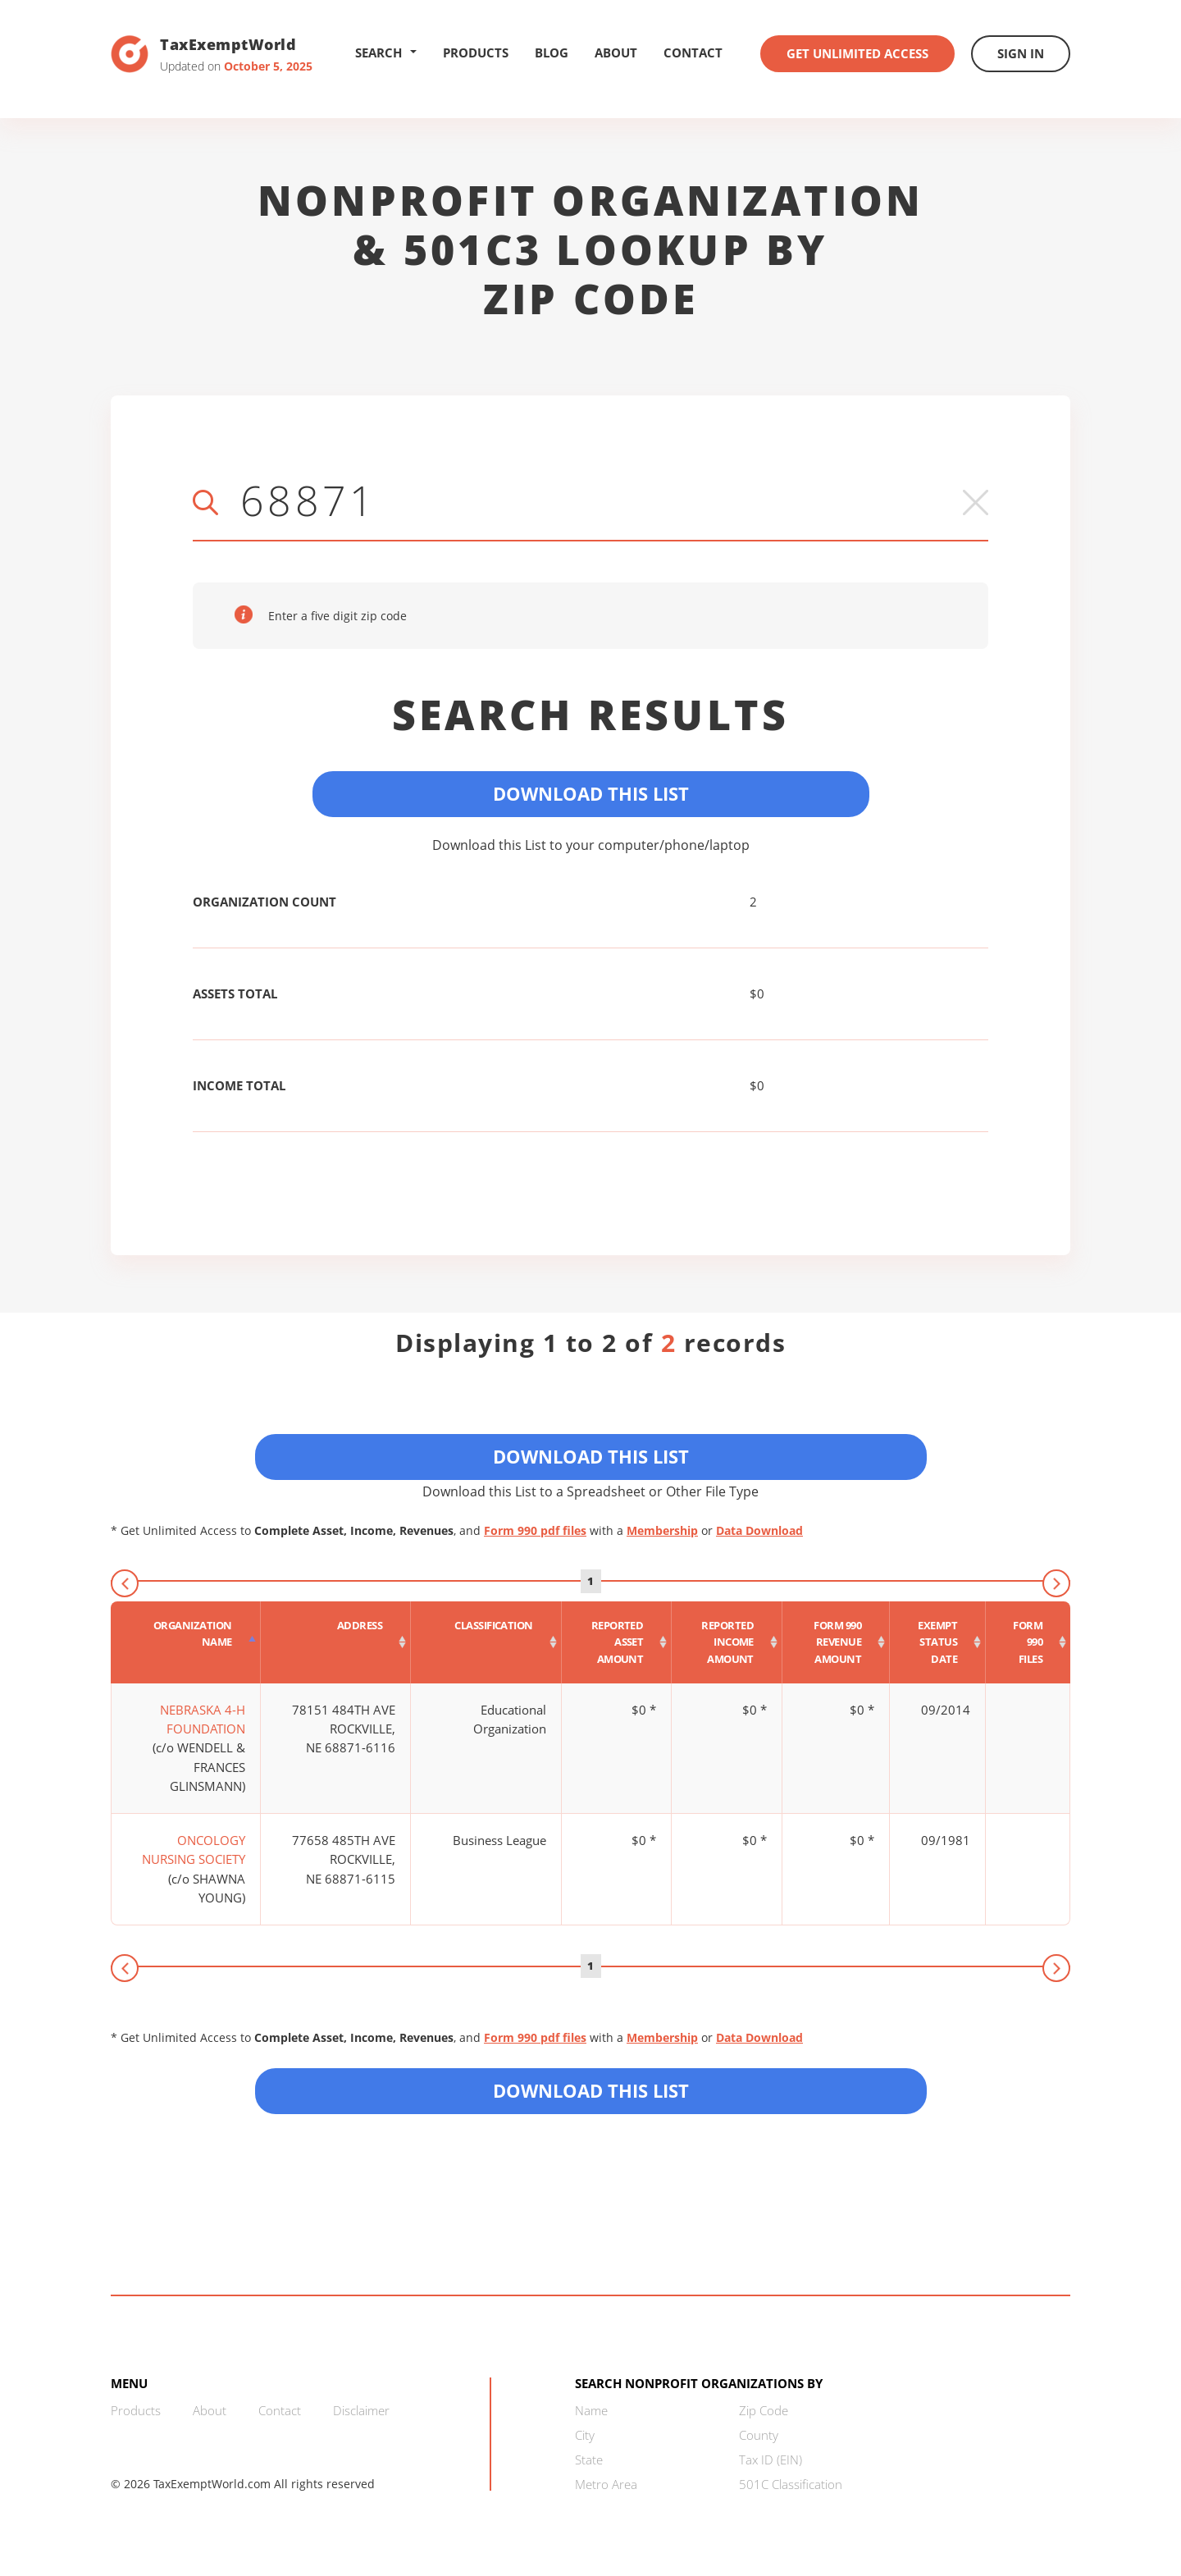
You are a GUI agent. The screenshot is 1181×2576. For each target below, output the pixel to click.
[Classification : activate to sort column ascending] (486, 1642)
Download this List (591, 2090)
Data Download (759, 1530)
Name (591, 2410)
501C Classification (790, 2484)
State (589, 2459)
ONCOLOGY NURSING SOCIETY (193, 1849)
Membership (662, 1530)
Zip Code (763, 2410)
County (758, 2435)
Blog (551, 52)
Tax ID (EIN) (770, 2459)
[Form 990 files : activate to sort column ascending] (1028, 1642)
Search (386, 52)
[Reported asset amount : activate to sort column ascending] (617, 1642)
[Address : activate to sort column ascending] (336, 1642)
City (585, 2435)
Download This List (591, 793)
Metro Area (606, 2484)
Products (475, 52)
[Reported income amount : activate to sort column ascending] (727, 1642)
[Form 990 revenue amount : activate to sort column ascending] (836, 1642)
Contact (693, 52)
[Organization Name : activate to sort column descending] (186, 1642)
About (616, 52)
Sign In (1020, 53)
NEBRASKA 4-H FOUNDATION (202, 1719)
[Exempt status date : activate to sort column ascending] (938, 1642)
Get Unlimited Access (857, 53)
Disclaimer (361, 2410)
